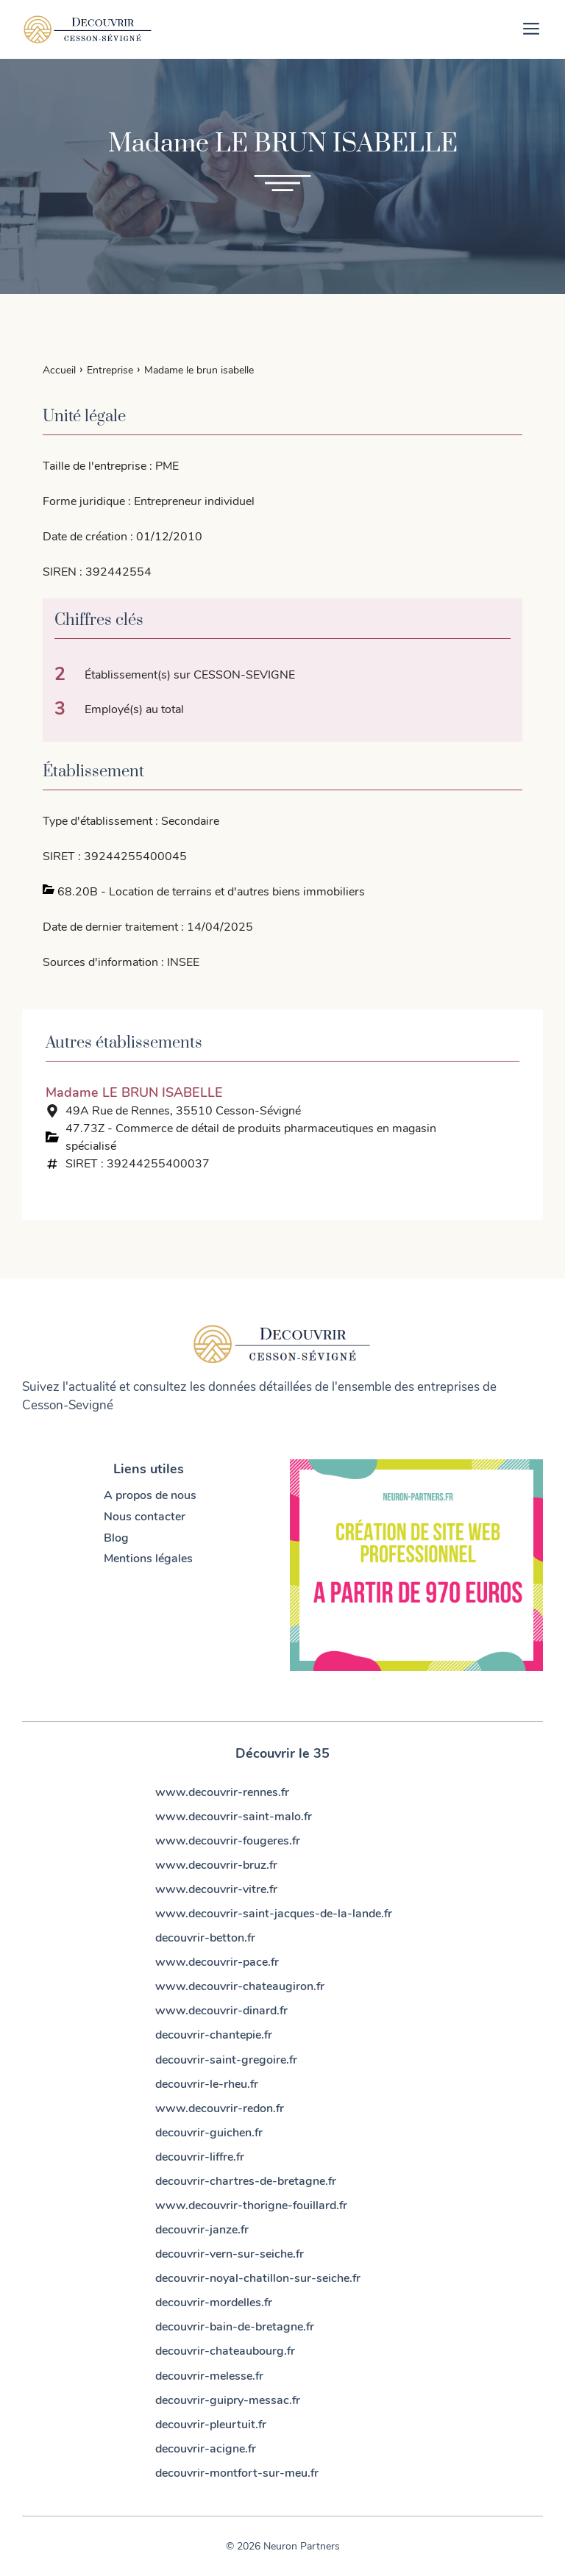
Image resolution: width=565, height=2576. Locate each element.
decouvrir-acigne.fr (205, 2449)
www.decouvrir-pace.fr (217, 1962)
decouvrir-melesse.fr (209, 2376)
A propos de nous (150, 1495)
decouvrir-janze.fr (202, 2230)
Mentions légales (148, 1558)
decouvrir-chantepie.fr (213, 2035)
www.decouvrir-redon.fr (219, 2108)
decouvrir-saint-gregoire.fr (226, 2060)
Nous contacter (144, 1517)
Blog (116, 1538)
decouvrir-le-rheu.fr (206, 2084)
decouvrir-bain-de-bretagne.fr (234, 2327)
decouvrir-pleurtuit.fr (210, 2424)
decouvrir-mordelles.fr (213, 2302)
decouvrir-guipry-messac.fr (227, 2400)
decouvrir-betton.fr (205, 1938)
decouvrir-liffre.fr (199, 2157)
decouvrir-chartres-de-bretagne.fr (245, 2181)
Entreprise (110, 369)
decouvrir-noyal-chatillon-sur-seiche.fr (257, 2278)
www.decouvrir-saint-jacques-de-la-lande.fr (273, 1914)
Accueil (59, 369)
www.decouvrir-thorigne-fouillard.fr (251, 2205)
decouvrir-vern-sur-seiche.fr (229, 2254)
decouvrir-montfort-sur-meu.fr (237, 2473)
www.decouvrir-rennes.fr (222, 1792)
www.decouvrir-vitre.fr (216, 1889)
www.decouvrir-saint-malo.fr (233, 1816)
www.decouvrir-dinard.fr (221, 2011)
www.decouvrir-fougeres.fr (227, 1841)
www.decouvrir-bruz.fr (216, 1865)
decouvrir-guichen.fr (209, 2133)
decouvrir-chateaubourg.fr (225, 2351)
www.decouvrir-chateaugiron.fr (239, 1986)
